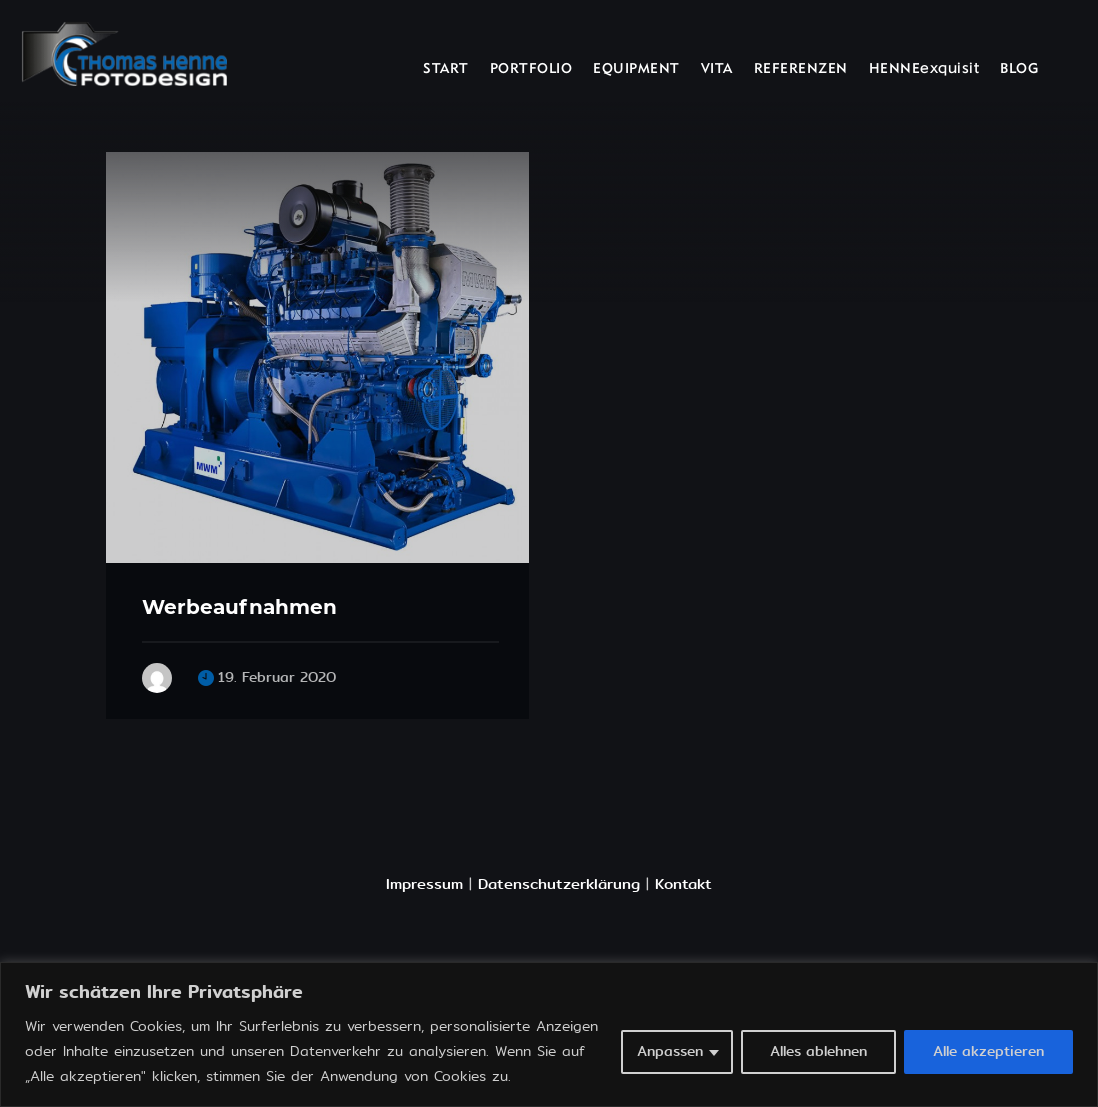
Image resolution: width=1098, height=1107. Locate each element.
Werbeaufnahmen (239, 607)
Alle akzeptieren (988, 1051)
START (446, 69)
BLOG (1019, 69)
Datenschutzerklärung (559, 884)
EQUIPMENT (636, 69)
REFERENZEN (801, 69)
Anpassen (670, 1051)
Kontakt (683, 884)
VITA (717, 69)
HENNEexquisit (924, 69)
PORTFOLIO (531, 69)
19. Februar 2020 (277, 677)
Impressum (424, 884)
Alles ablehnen (818, 1051)
